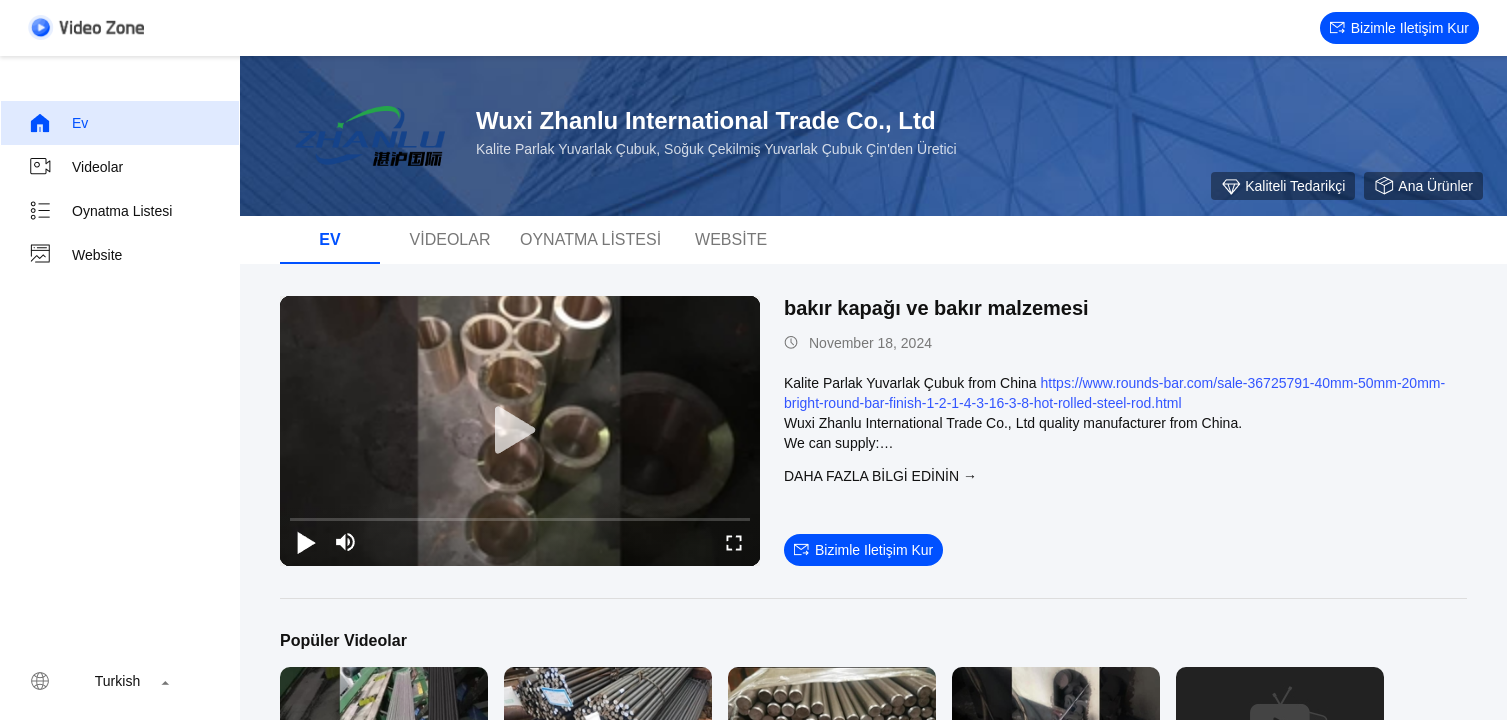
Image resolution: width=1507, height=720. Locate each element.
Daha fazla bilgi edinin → (880, 476)
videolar (75, 167)
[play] (520, 431)
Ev (58, 123)
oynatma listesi (100, 211)
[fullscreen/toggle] (734, 542)
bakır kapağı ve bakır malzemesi (936, 308)
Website (75, 255)
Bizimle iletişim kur (1399, 28)
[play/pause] (306, 542)
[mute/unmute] (346, 542)
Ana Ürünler (1423, 186)
